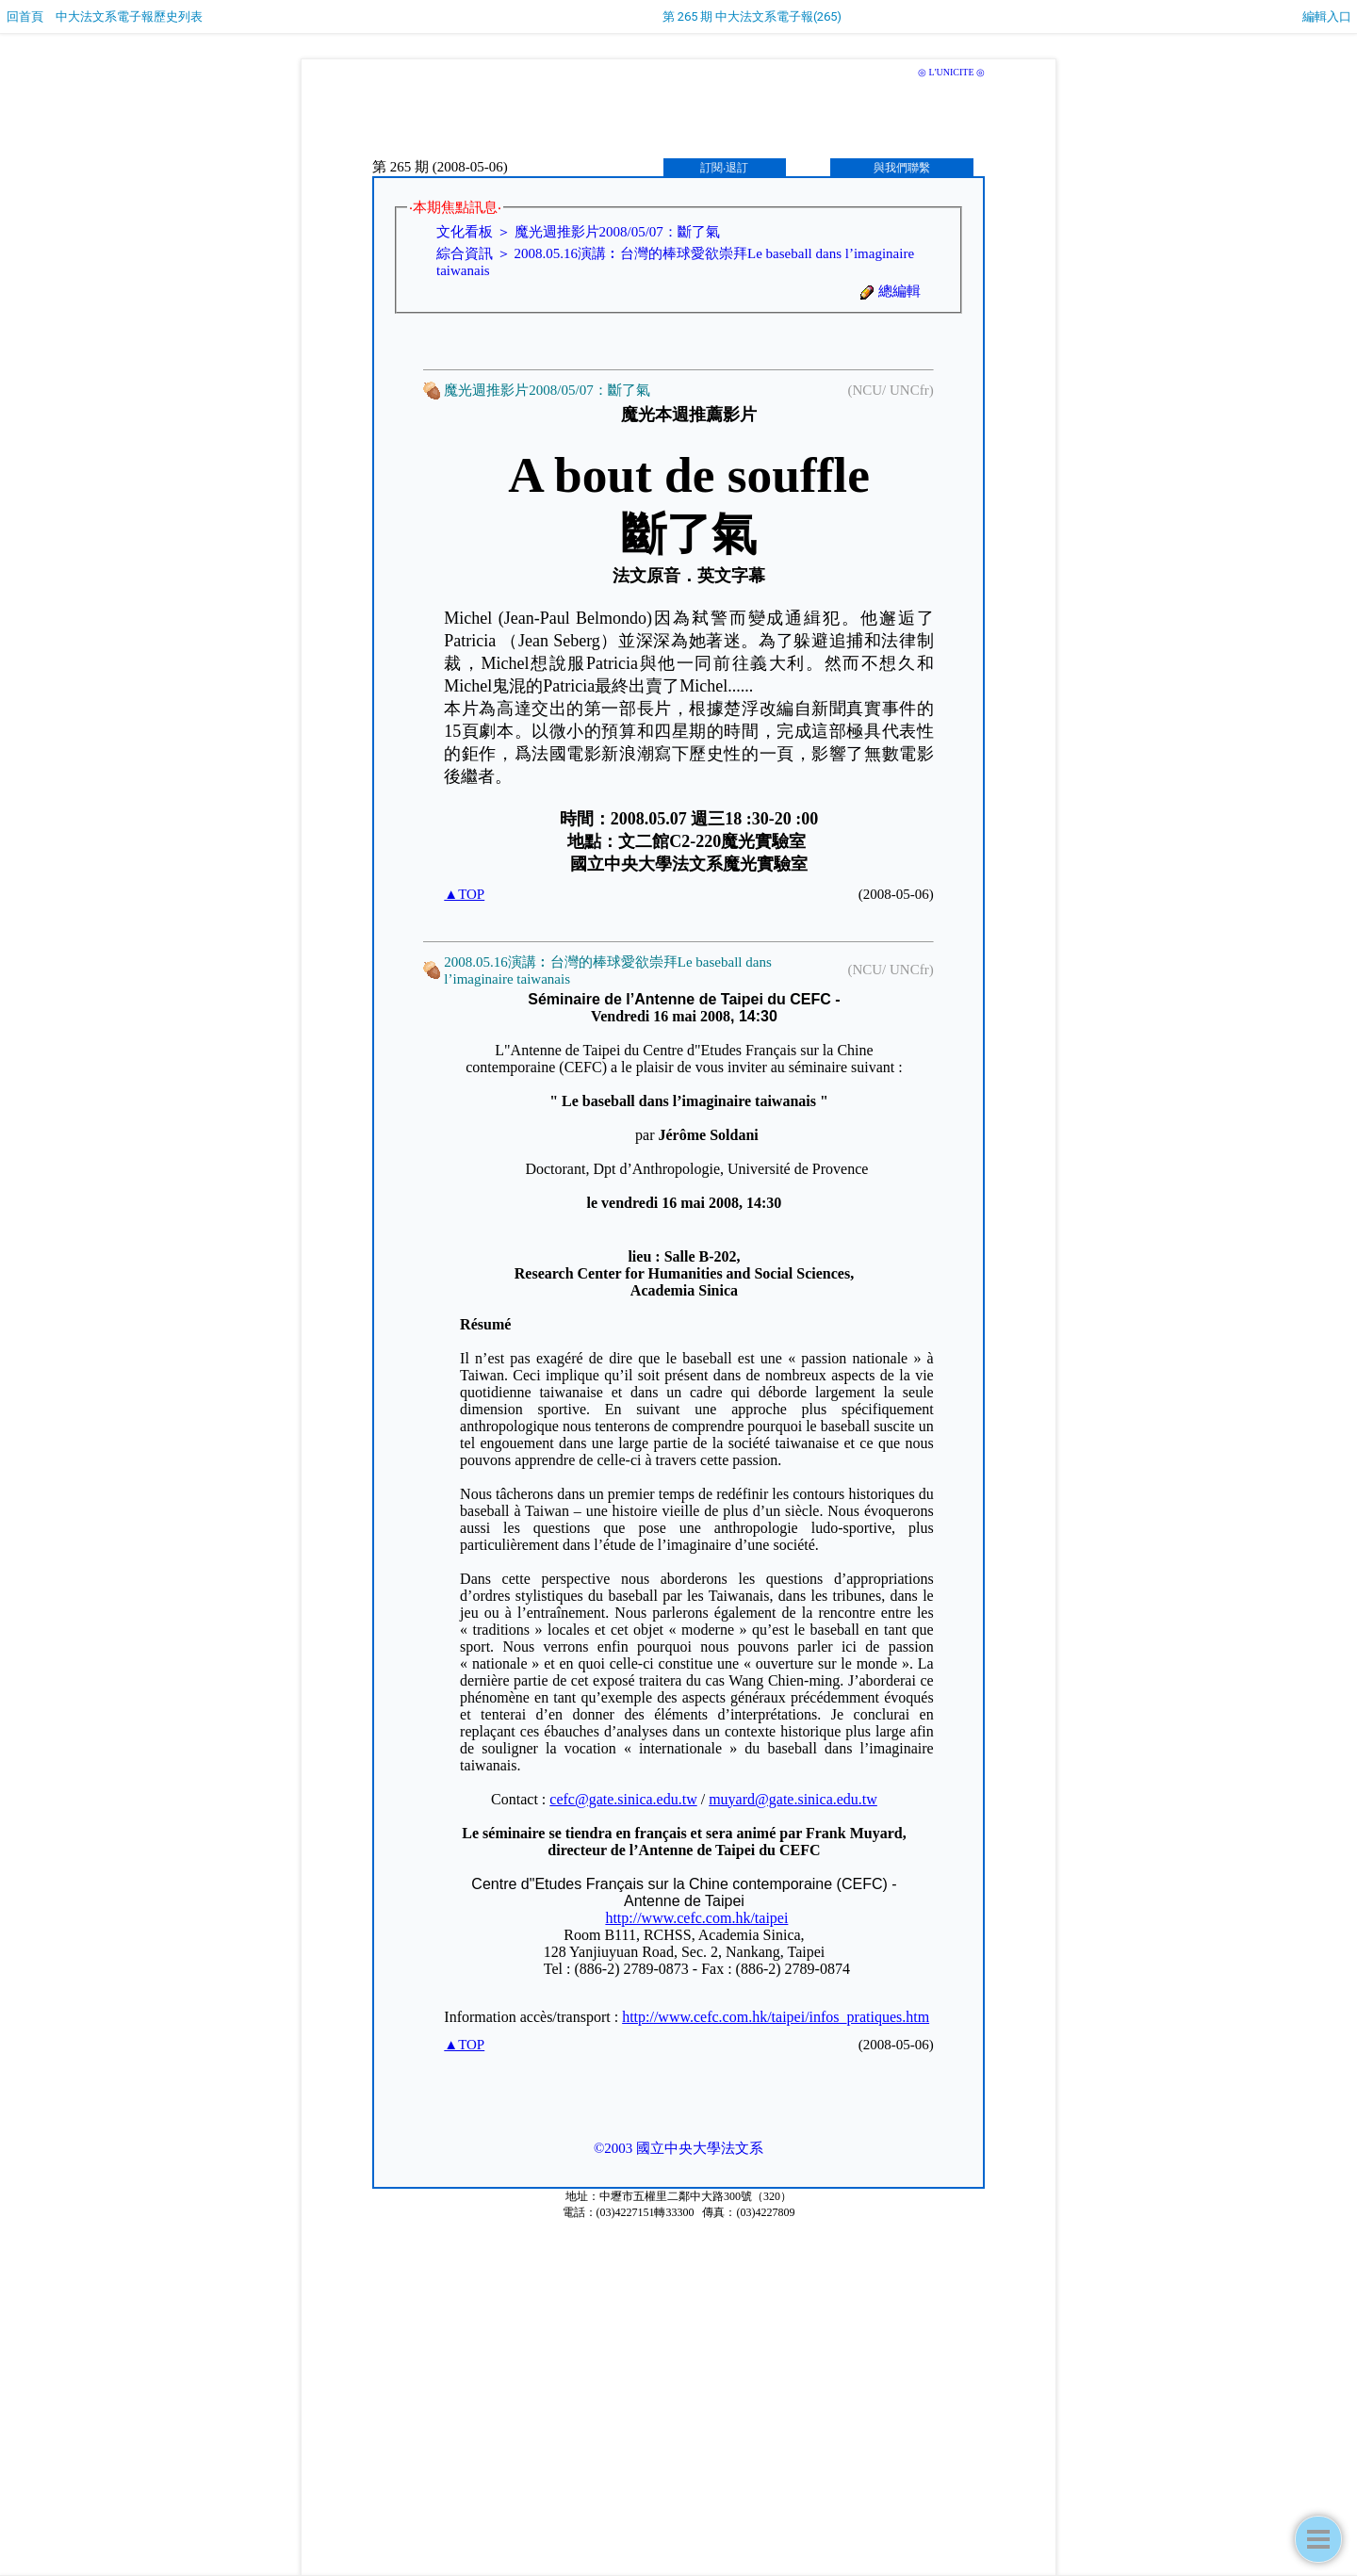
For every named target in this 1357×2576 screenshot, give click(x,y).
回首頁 (25, 16)
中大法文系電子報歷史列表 (129, 16)
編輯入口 (1326, 16)
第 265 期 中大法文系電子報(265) (752, 16)
